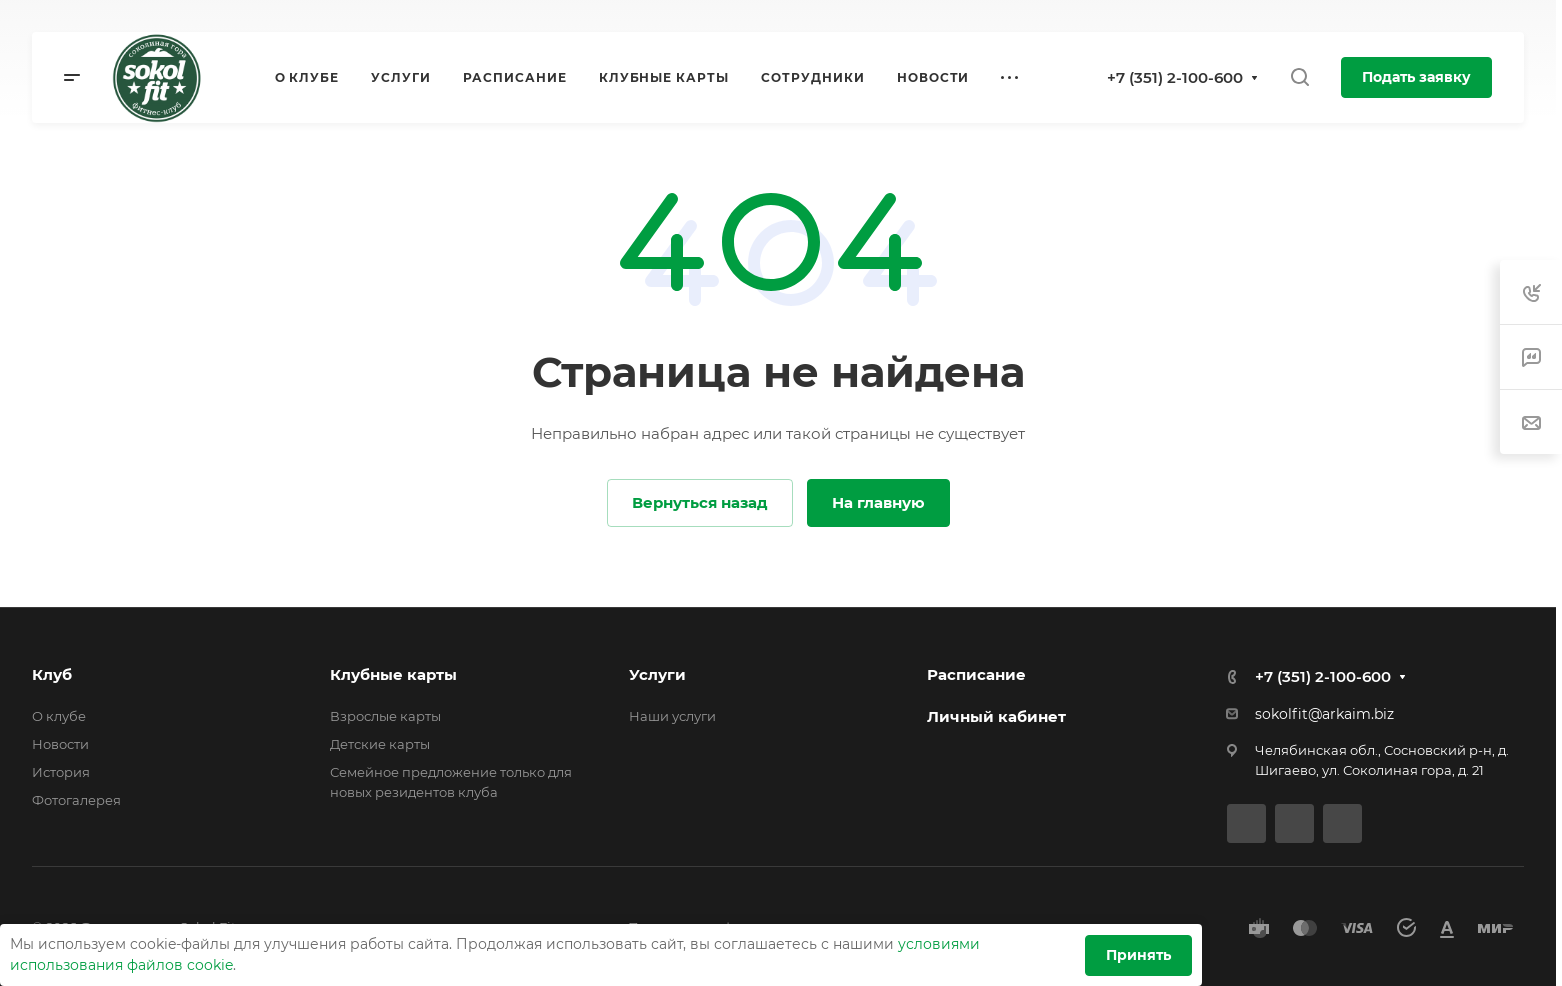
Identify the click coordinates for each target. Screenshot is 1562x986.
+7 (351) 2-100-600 (1175, 77)
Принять (1138, 955)
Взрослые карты (385, 716)
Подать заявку (1416, 77)
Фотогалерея (76, 800)
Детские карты (380, 744)
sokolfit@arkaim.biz (1324, 714)
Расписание (976, 674)
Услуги (657, 674)
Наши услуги (672, 716)
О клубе (59, 716)
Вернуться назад (700, 502)
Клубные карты (393, 674)
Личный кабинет (996, 716)
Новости (60, 744)
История (61, 772)
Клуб (52, 674)
